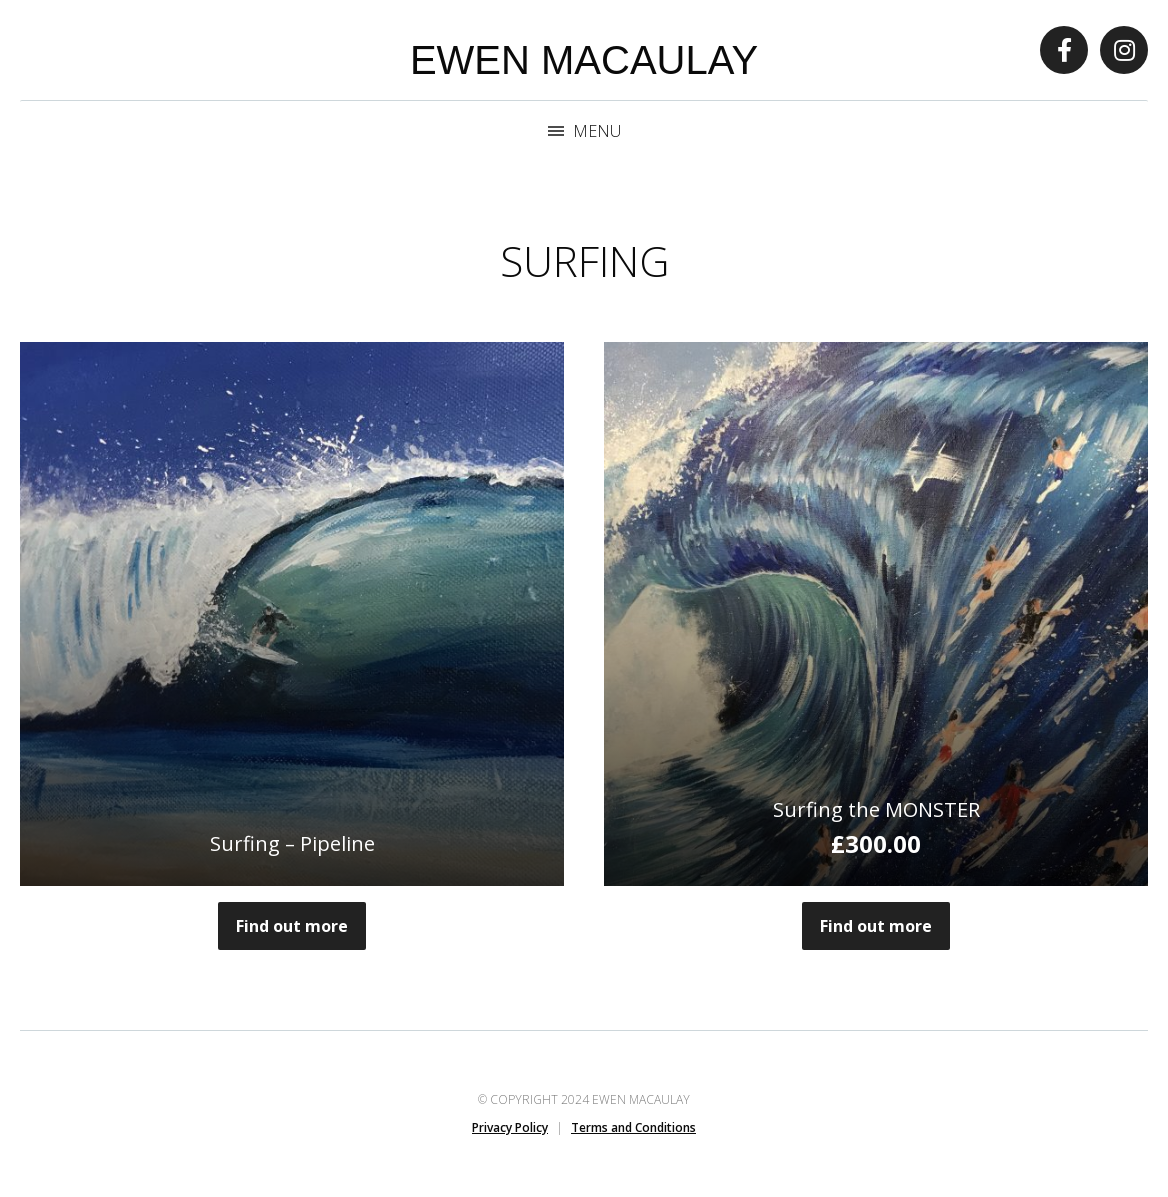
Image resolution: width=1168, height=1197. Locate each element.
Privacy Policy (510, 1127)
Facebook (1064, 50)
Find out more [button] (876, 926)
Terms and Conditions (633, 1127)
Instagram (1124, 50)
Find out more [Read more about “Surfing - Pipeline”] (292, 926)
